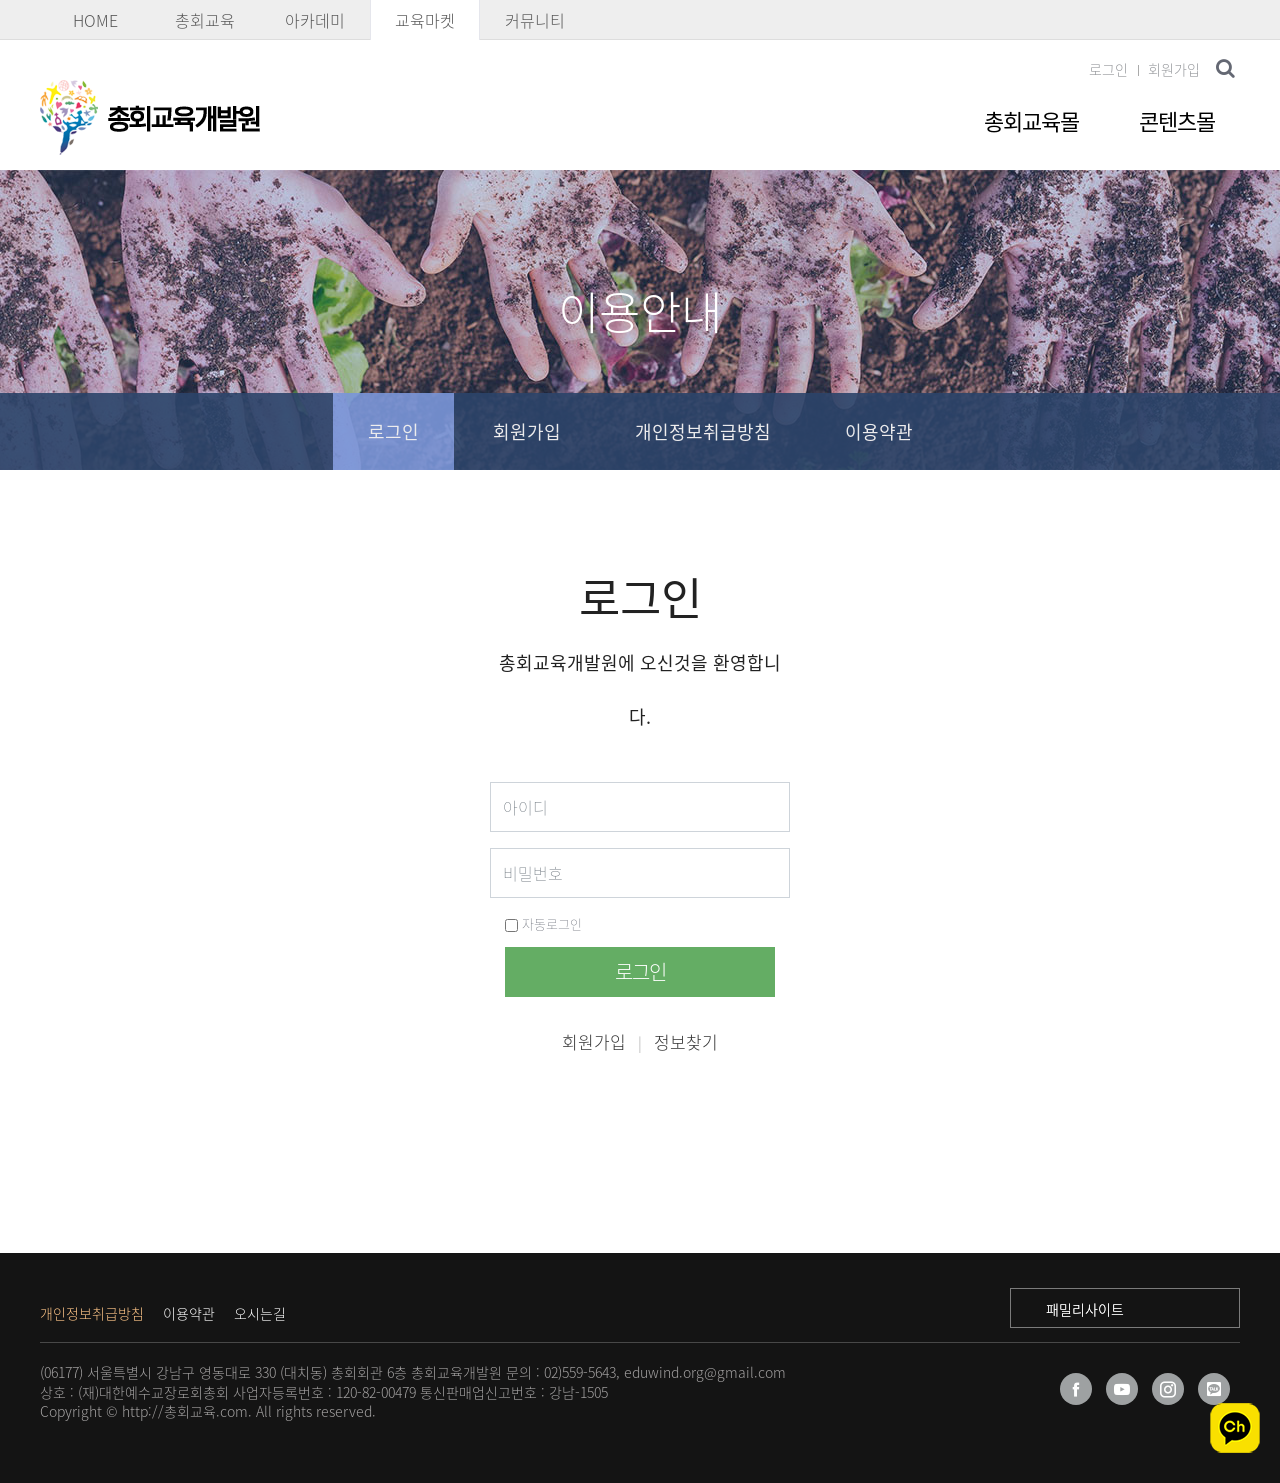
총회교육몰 (1031, 120)
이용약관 (879, 431)
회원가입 (1174, 69)
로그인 (1108, 69)
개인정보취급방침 (703, 431)
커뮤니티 (535, 20)
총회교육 (205, 20)
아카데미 (315, 20)
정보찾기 (686, 1041)
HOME (95, 20)
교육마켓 (425, 20)
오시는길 (260, 1313)
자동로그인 (543, 923)
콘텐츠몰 (1177, 120)
